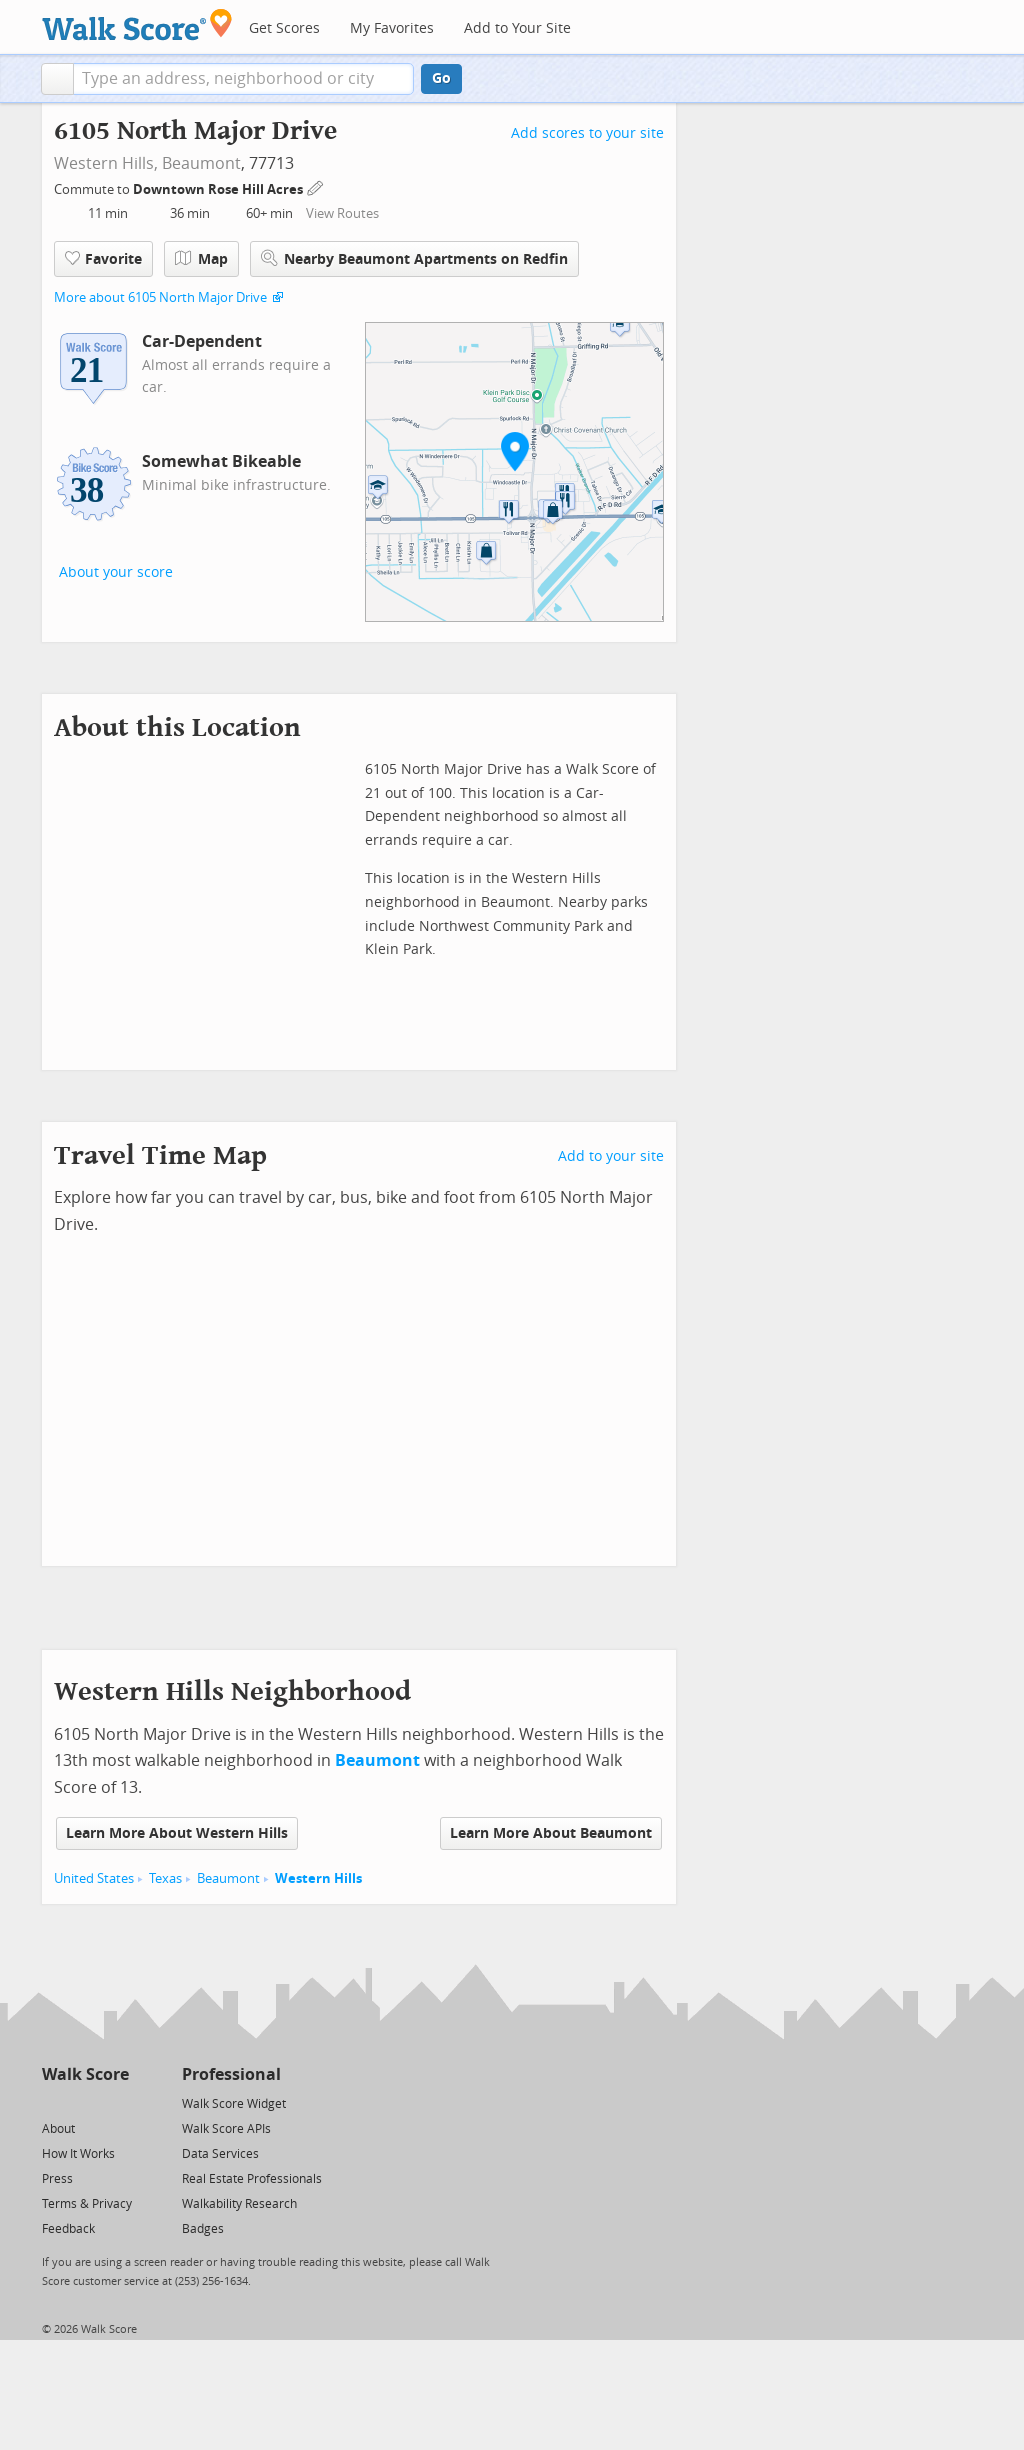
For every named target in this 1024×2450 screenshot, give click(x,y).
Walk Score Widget (234, 2104)
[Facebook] (84, 2102)
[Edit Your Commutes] (316, 186)
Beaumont (201, 163)
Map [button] (201, 259)
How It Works (78, 2154)
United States (94, 1878)
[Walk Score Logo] (137, 24)
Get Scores (284, 28)
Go (441, 78)
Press (57, 2179)
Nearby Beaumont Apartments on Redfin (414, 258)
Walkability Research (239, 2204)
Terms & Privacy (87, 2204)
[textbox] (243, 79)
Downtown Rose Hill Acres (219, 189)
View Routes (342, 213)
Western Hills (318, 1878)
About (58, 2129)
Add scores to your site (587, 133)
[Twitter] (53, 2102)
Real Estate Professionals (252, 2179)
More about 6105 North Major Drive (160, 297)
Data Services (220, 2154)
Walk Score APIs (226, 2129)
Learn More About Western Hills (177, 1833)
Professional (231, 2074)
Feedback (68, 2229)
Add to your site (611, 1156)
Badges (203, 2229)
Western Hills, (106, 163)
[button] (57, 79)
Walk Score (85, 2074)
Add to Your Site (517, 28)
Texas (165, 1878)
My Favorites (392, 28)
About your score (116, 572)
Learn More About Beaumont (551, 1833)
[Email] (115, 2102)
